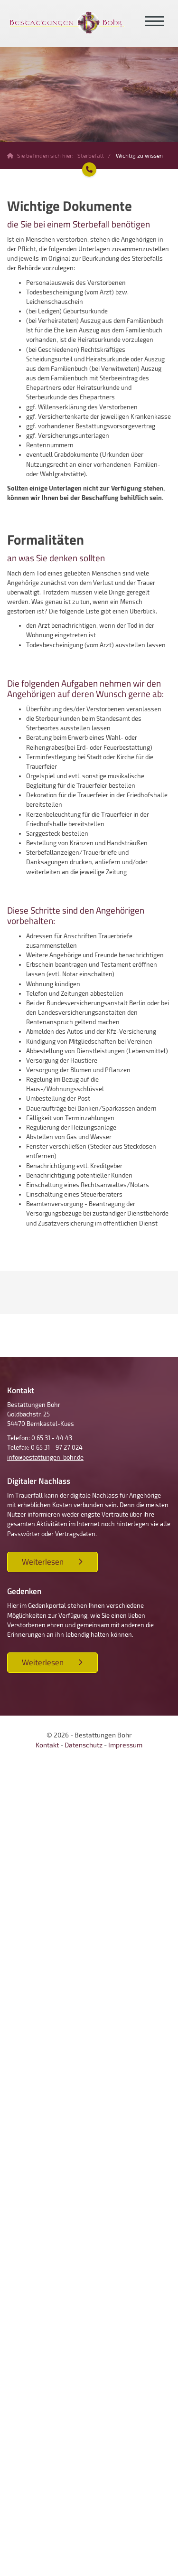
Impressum (125, 1745)
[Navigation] (154, 22)
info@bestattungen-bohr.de (45, 1457)
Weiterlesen (43, 1562)
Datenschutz (84, 1745)
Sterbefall (90, 155)
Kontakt (47, 1745)
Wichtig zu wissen (139, 155)
